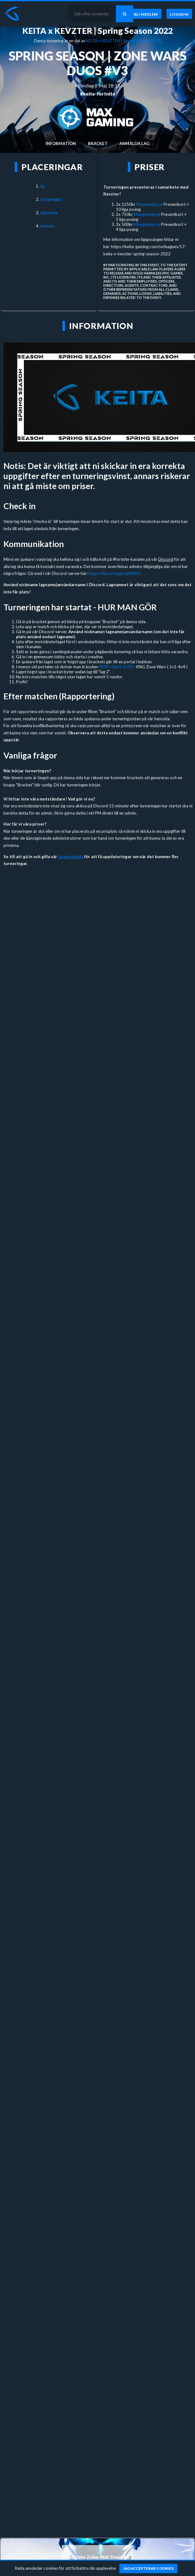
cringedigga (51, 199)
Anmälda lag (134, 143)
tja (42, 186)
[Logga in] (179, 14)
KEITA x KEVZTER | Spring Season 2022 (97, 31)
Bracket (98, 143)
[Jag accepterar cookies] (148, 2568)
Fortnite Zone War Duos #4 (97, 2557)
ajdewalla (48, 212)
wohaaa (47, 225)
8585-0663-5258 (116, 666)
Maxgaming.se (149, 204)
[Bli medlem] (145, 14)
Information (61, 143)
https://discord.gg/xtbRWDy (115, 573)
